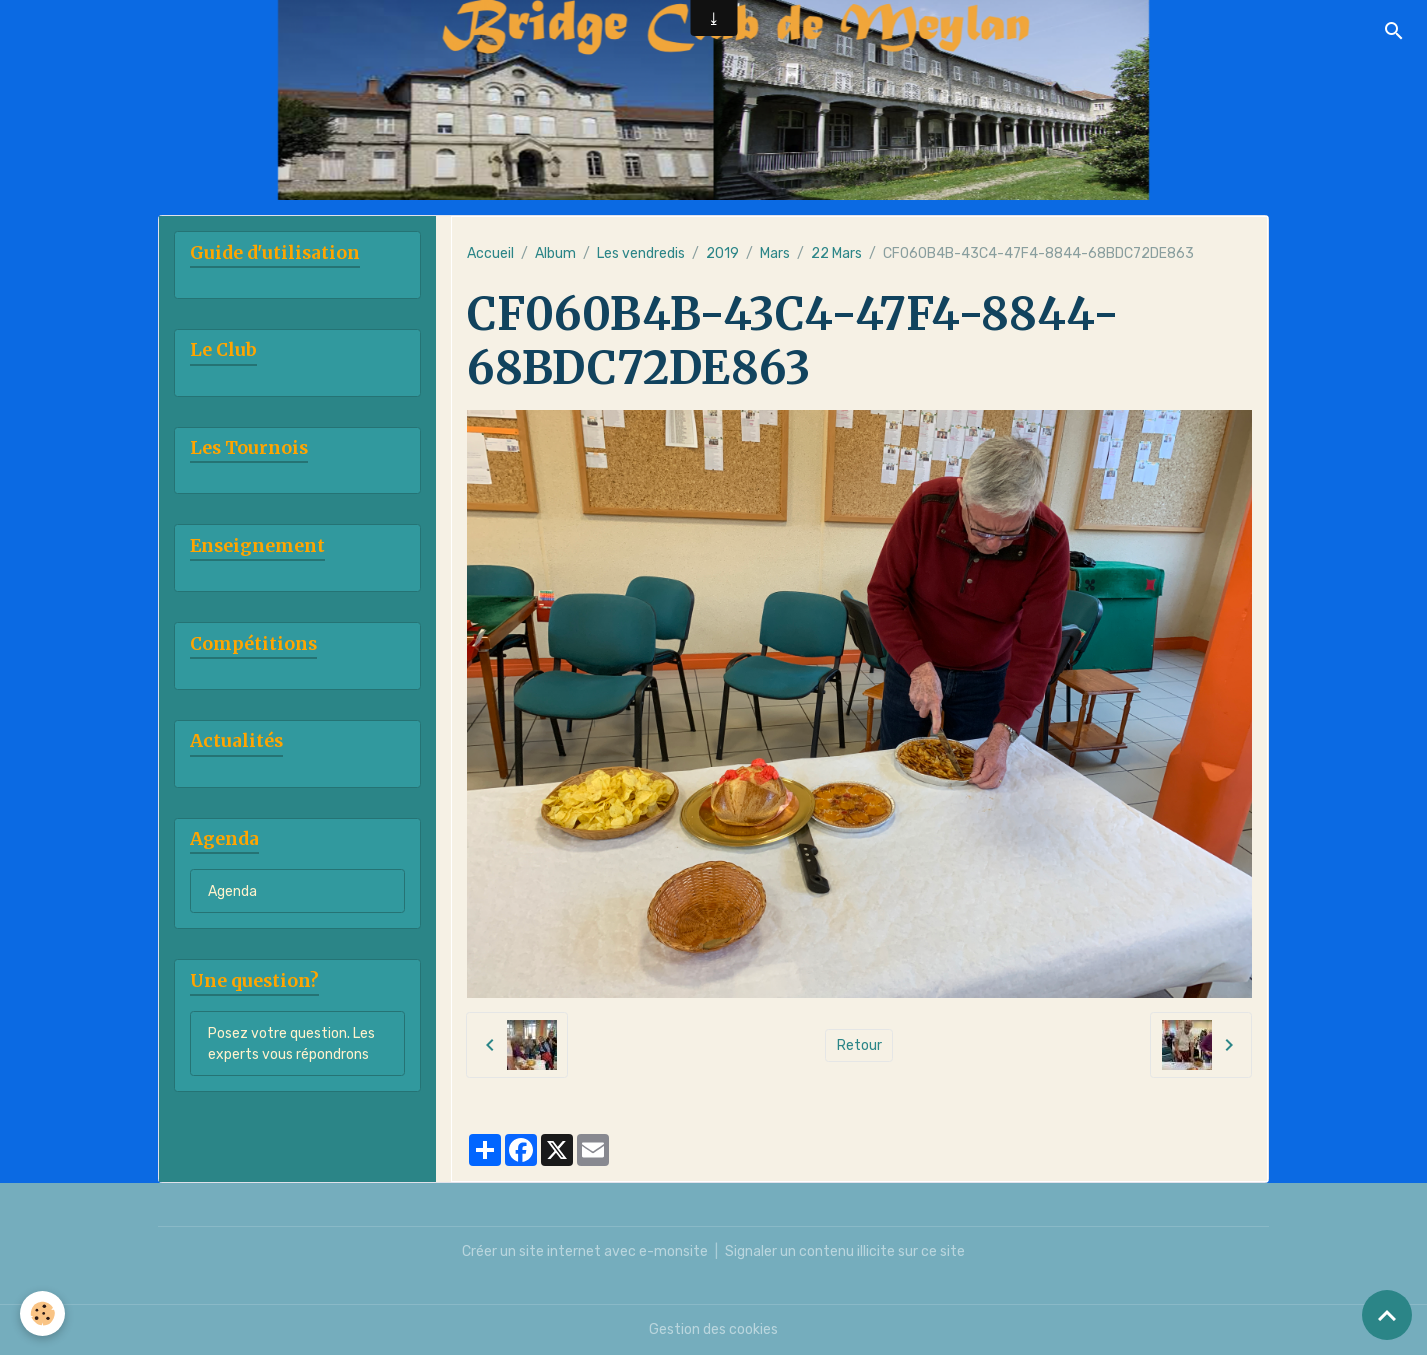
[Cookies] (42, 1313)
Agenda (232, 891)
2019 (722, 253)
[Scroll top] (1387, 1315)
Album (555, 253)
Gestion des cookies (713, 1329)
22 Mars (836, 253)
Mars (775, 253)
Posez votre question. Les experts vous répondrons (291, 1044)
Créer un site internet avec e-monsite (585, 1251)
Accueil (490, 253)
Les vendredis (641, 253)
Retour (859, 1045)
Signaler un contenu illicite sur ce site (845, 1251)
